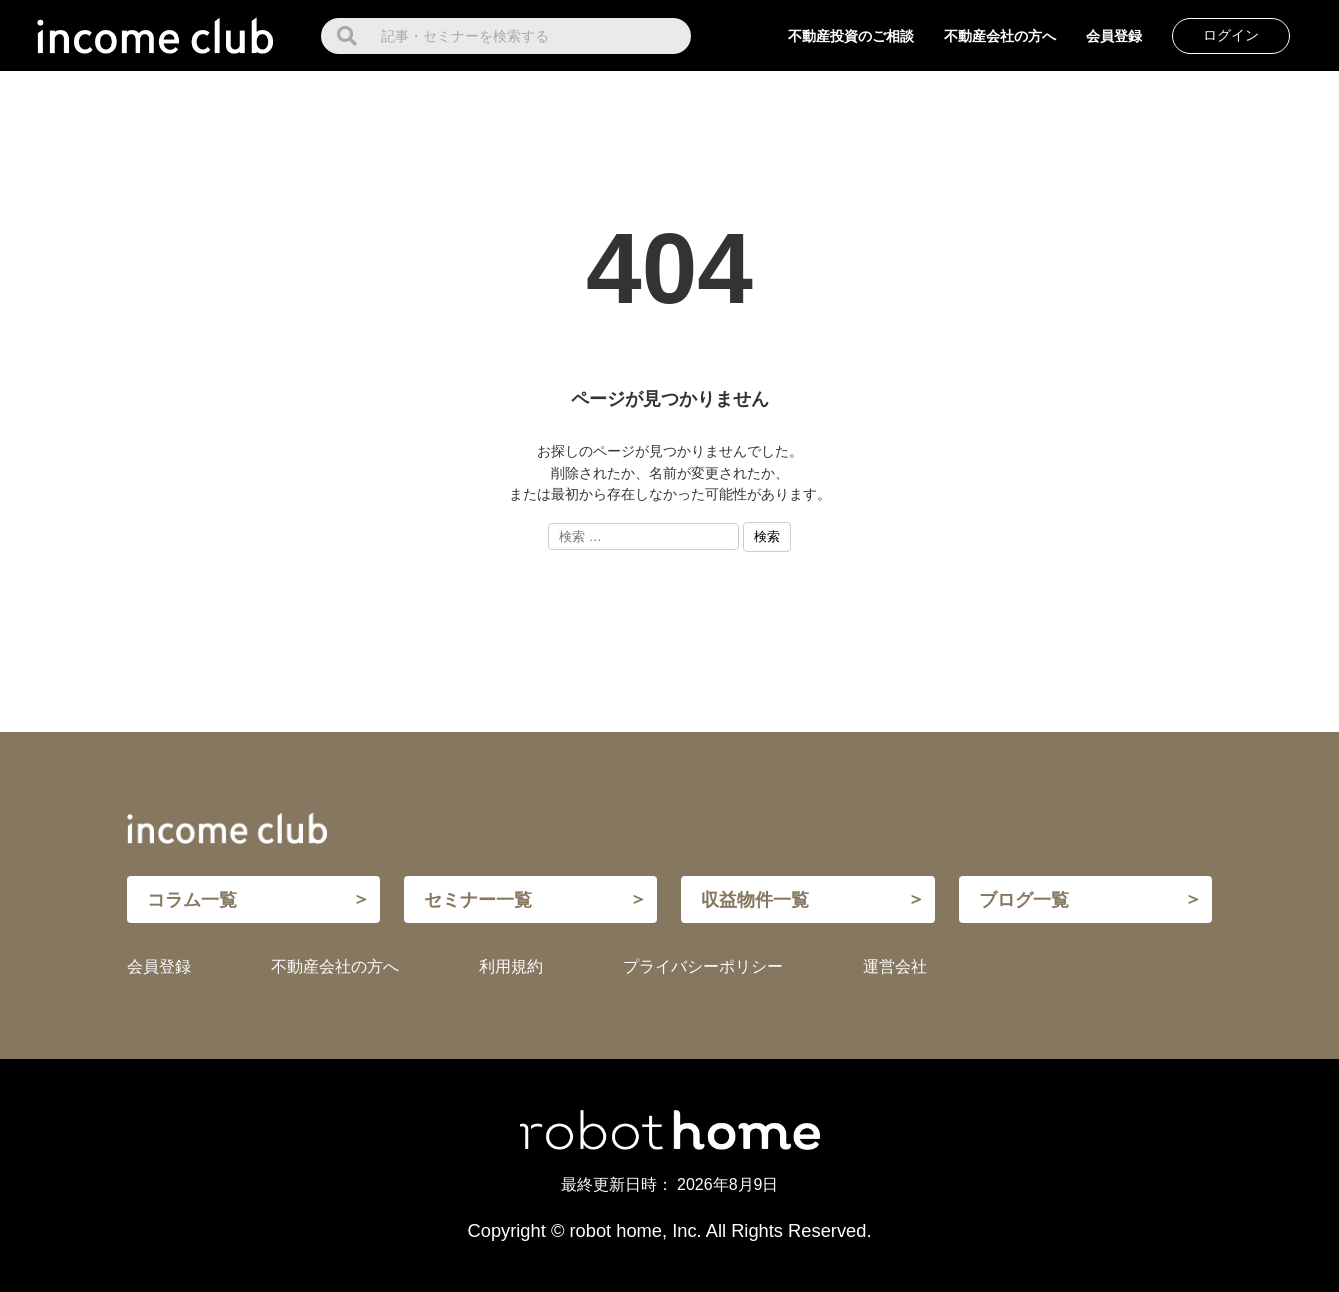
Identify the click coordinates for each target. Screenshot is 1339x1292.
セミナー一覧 (478, 899)
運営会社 (895, 966)
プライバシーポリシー (703, 966)
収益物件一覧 (755, 899)
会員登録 (1114, 36)
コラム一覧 (192, 899)
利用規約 (511, 966)
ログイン (1231, 35)
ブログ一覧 (1024, 899)
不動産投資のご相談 (851, 36)
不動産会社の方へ (1000, 36)
